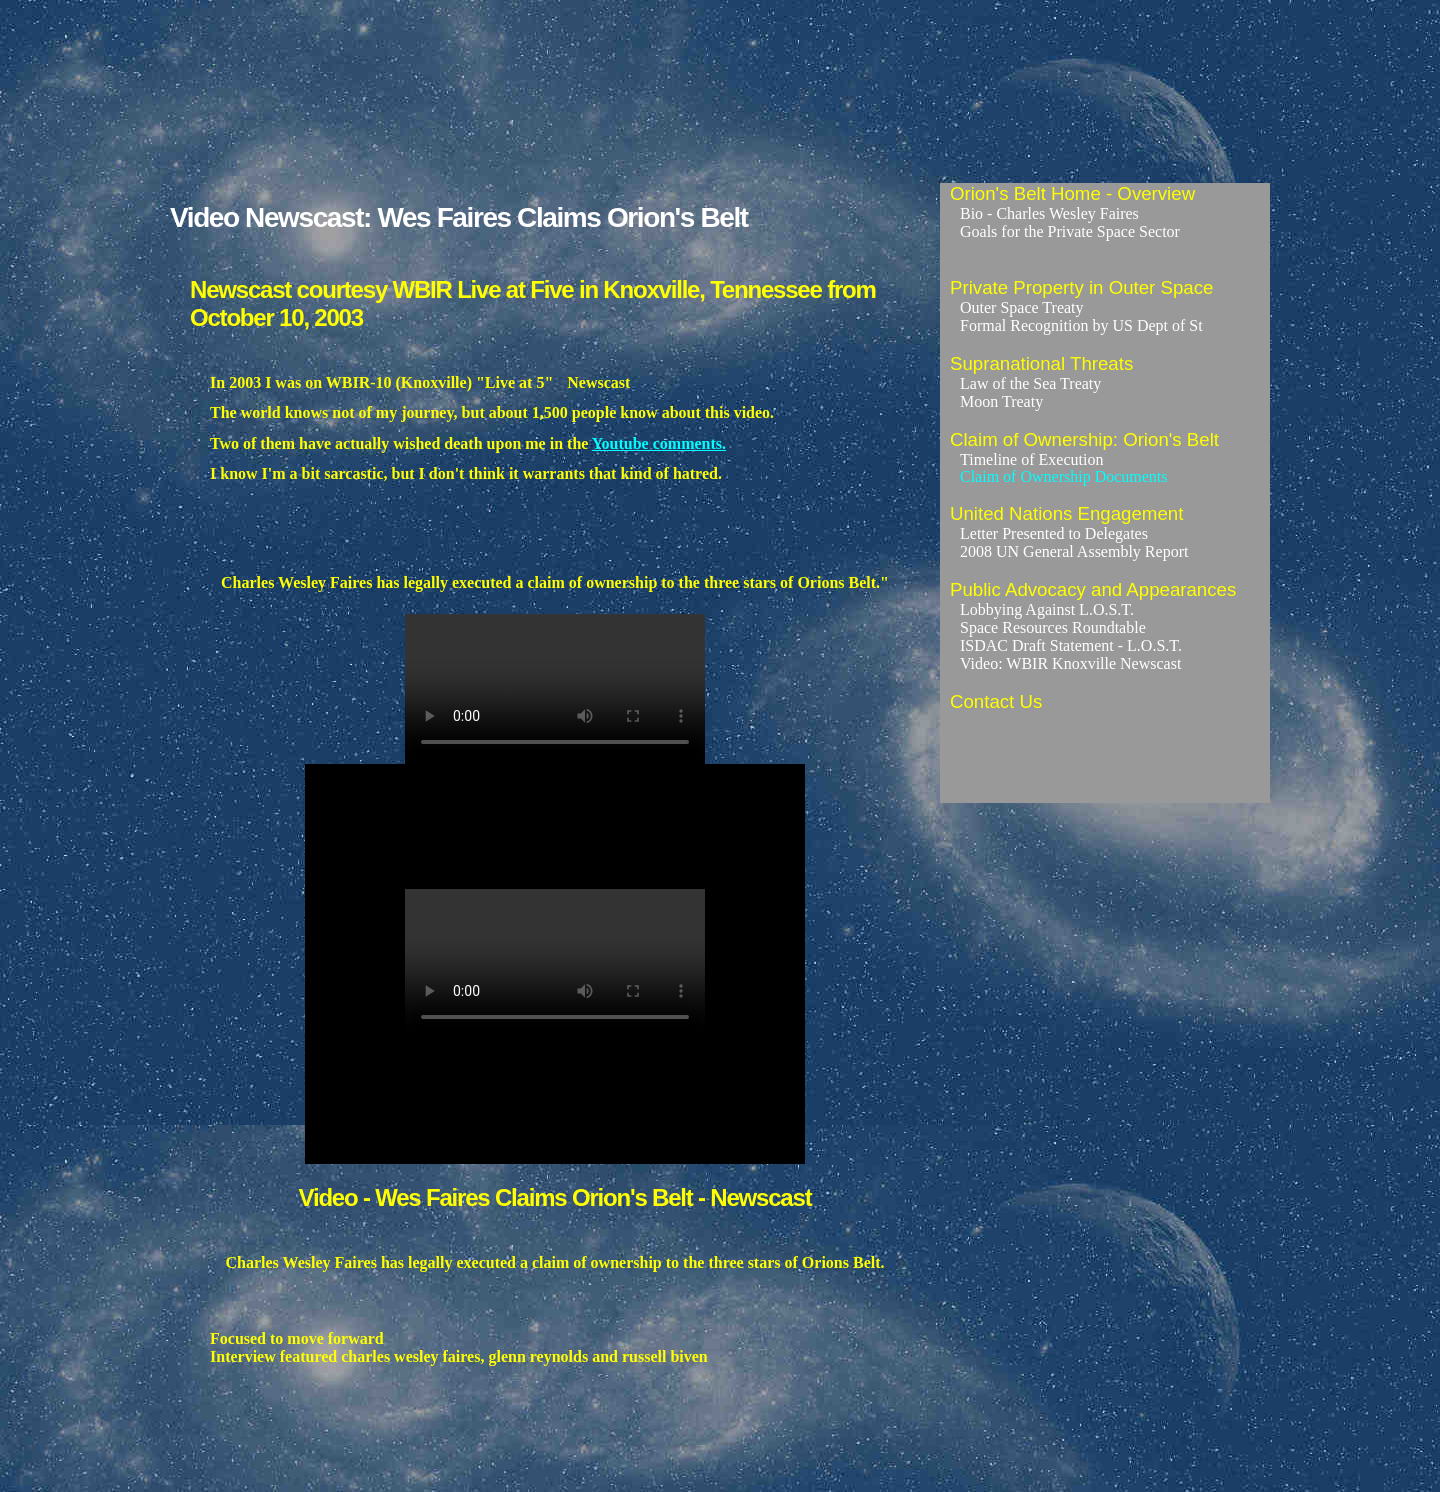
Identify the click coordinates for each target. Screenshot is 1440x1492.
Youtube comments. (659, 443)
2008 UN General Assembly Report (1074, 551)
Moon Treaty (1001, 401)
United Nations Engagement (1066, 513)
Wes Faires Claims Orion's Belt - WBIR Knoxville (555, 689)
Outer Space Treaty (1022, 307)
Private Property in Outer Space (1081, 287)
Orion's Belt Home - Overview (1072, 193)
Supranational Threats (1041, 363)
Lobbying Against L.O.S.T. (1047, 609)
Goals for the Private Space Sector (1070, 231)
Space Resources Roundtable (1053, 627)
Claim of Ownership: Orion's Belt (1084, 439)
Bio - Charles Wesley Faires (1049, 213)
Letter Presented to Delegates (1054, 533)
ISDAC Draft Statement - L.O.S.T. (1071, 645)
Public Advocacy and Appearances (1093, 589)
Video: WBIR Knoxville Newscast (1070, 663)
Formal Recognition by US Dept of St (1081, 325)
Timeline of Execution (1031, 459)
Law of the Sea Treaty (1030, 383)
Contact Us (996, 701)
